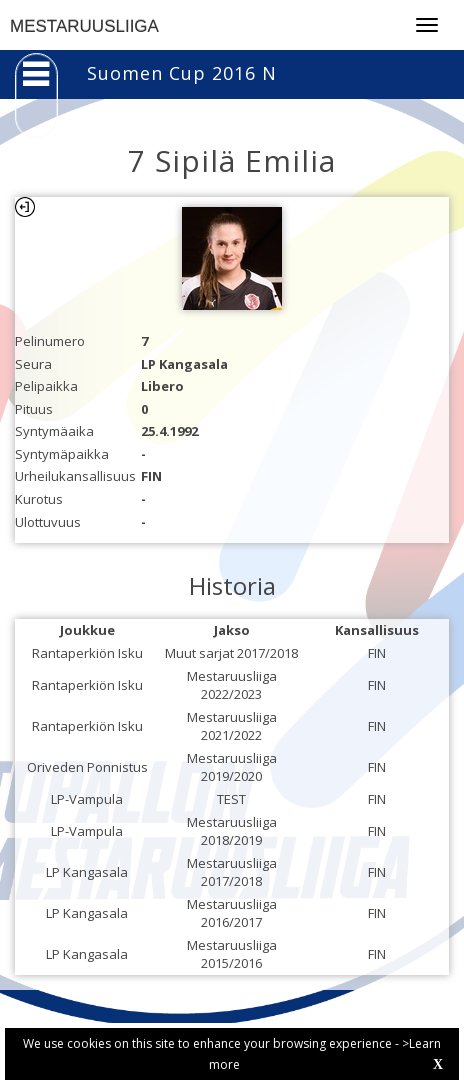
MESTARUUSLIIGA (84, 26)
